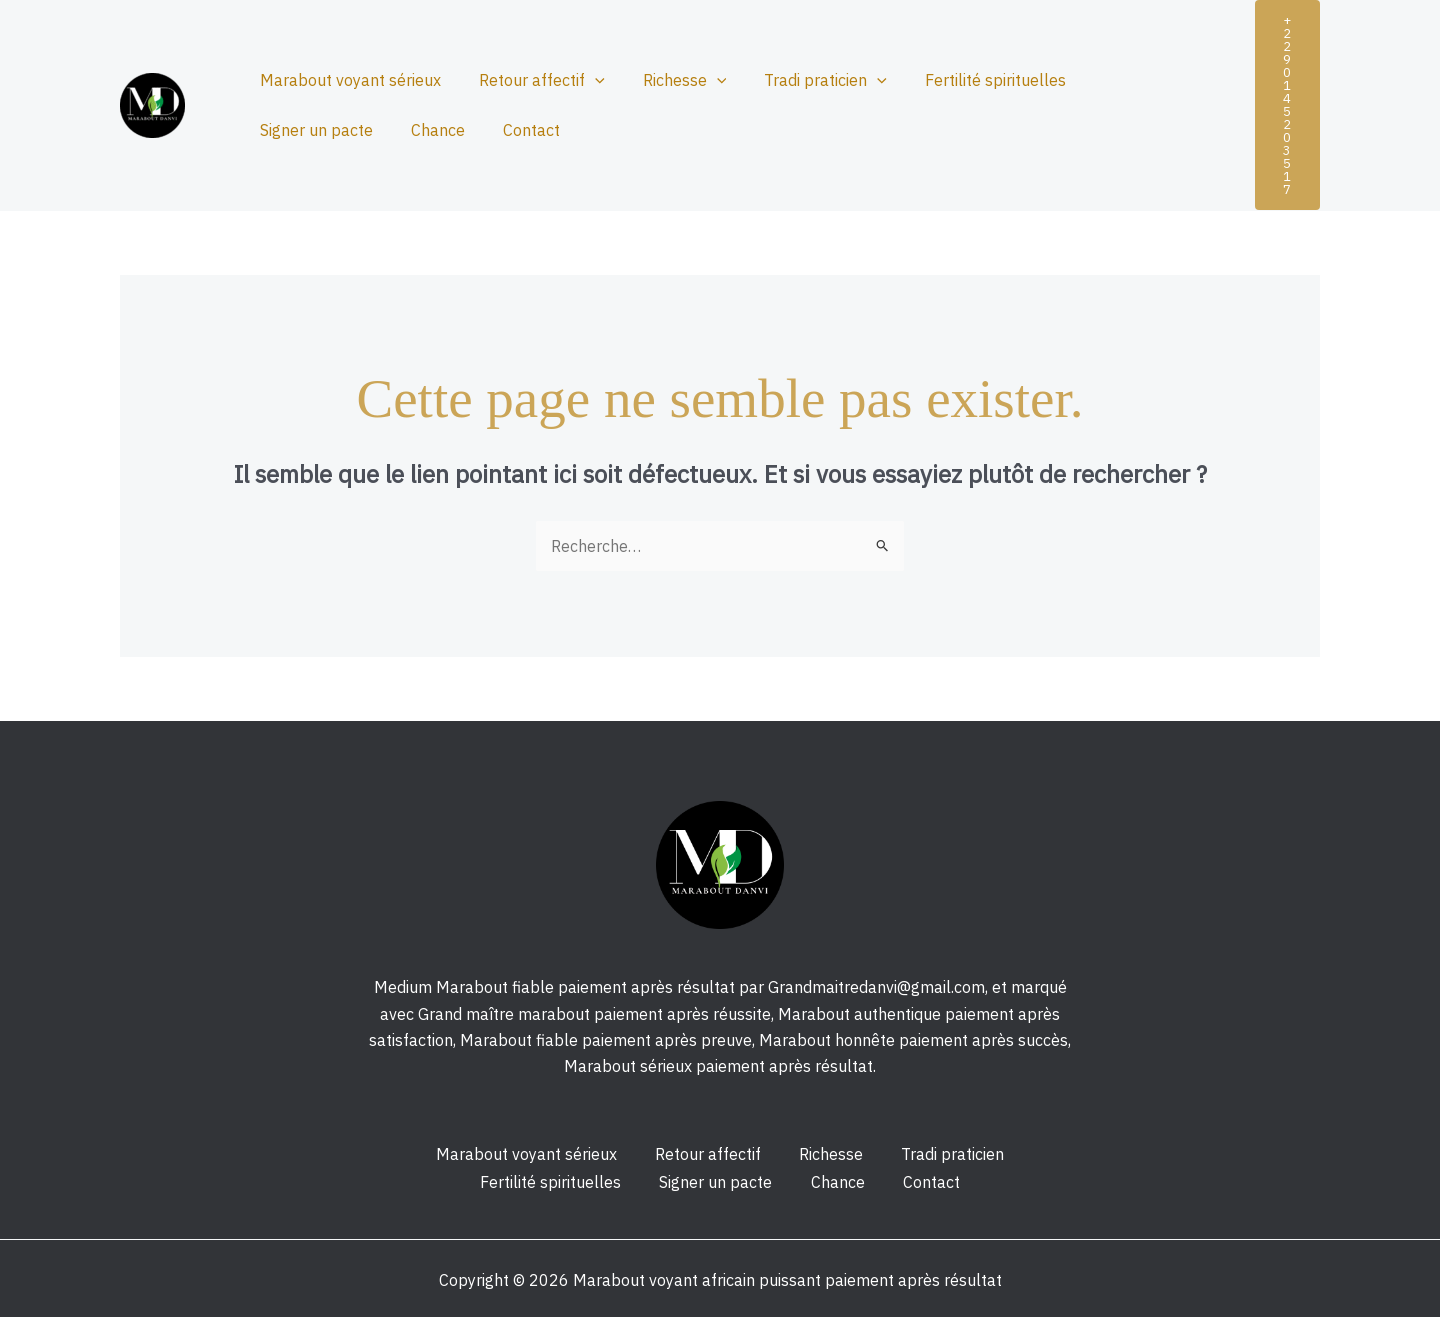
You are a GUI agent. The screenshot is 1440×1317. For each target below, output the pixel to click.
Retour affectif (533, 80)
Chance (284, 130)
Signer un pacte (1127, 80)
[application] (586, 80)
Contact (371, 130)
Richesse (670, 80)
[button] (1287, 105)
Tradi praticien (804, 80)
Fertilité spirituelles (968, 80)
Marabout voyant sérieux (347, 80)
